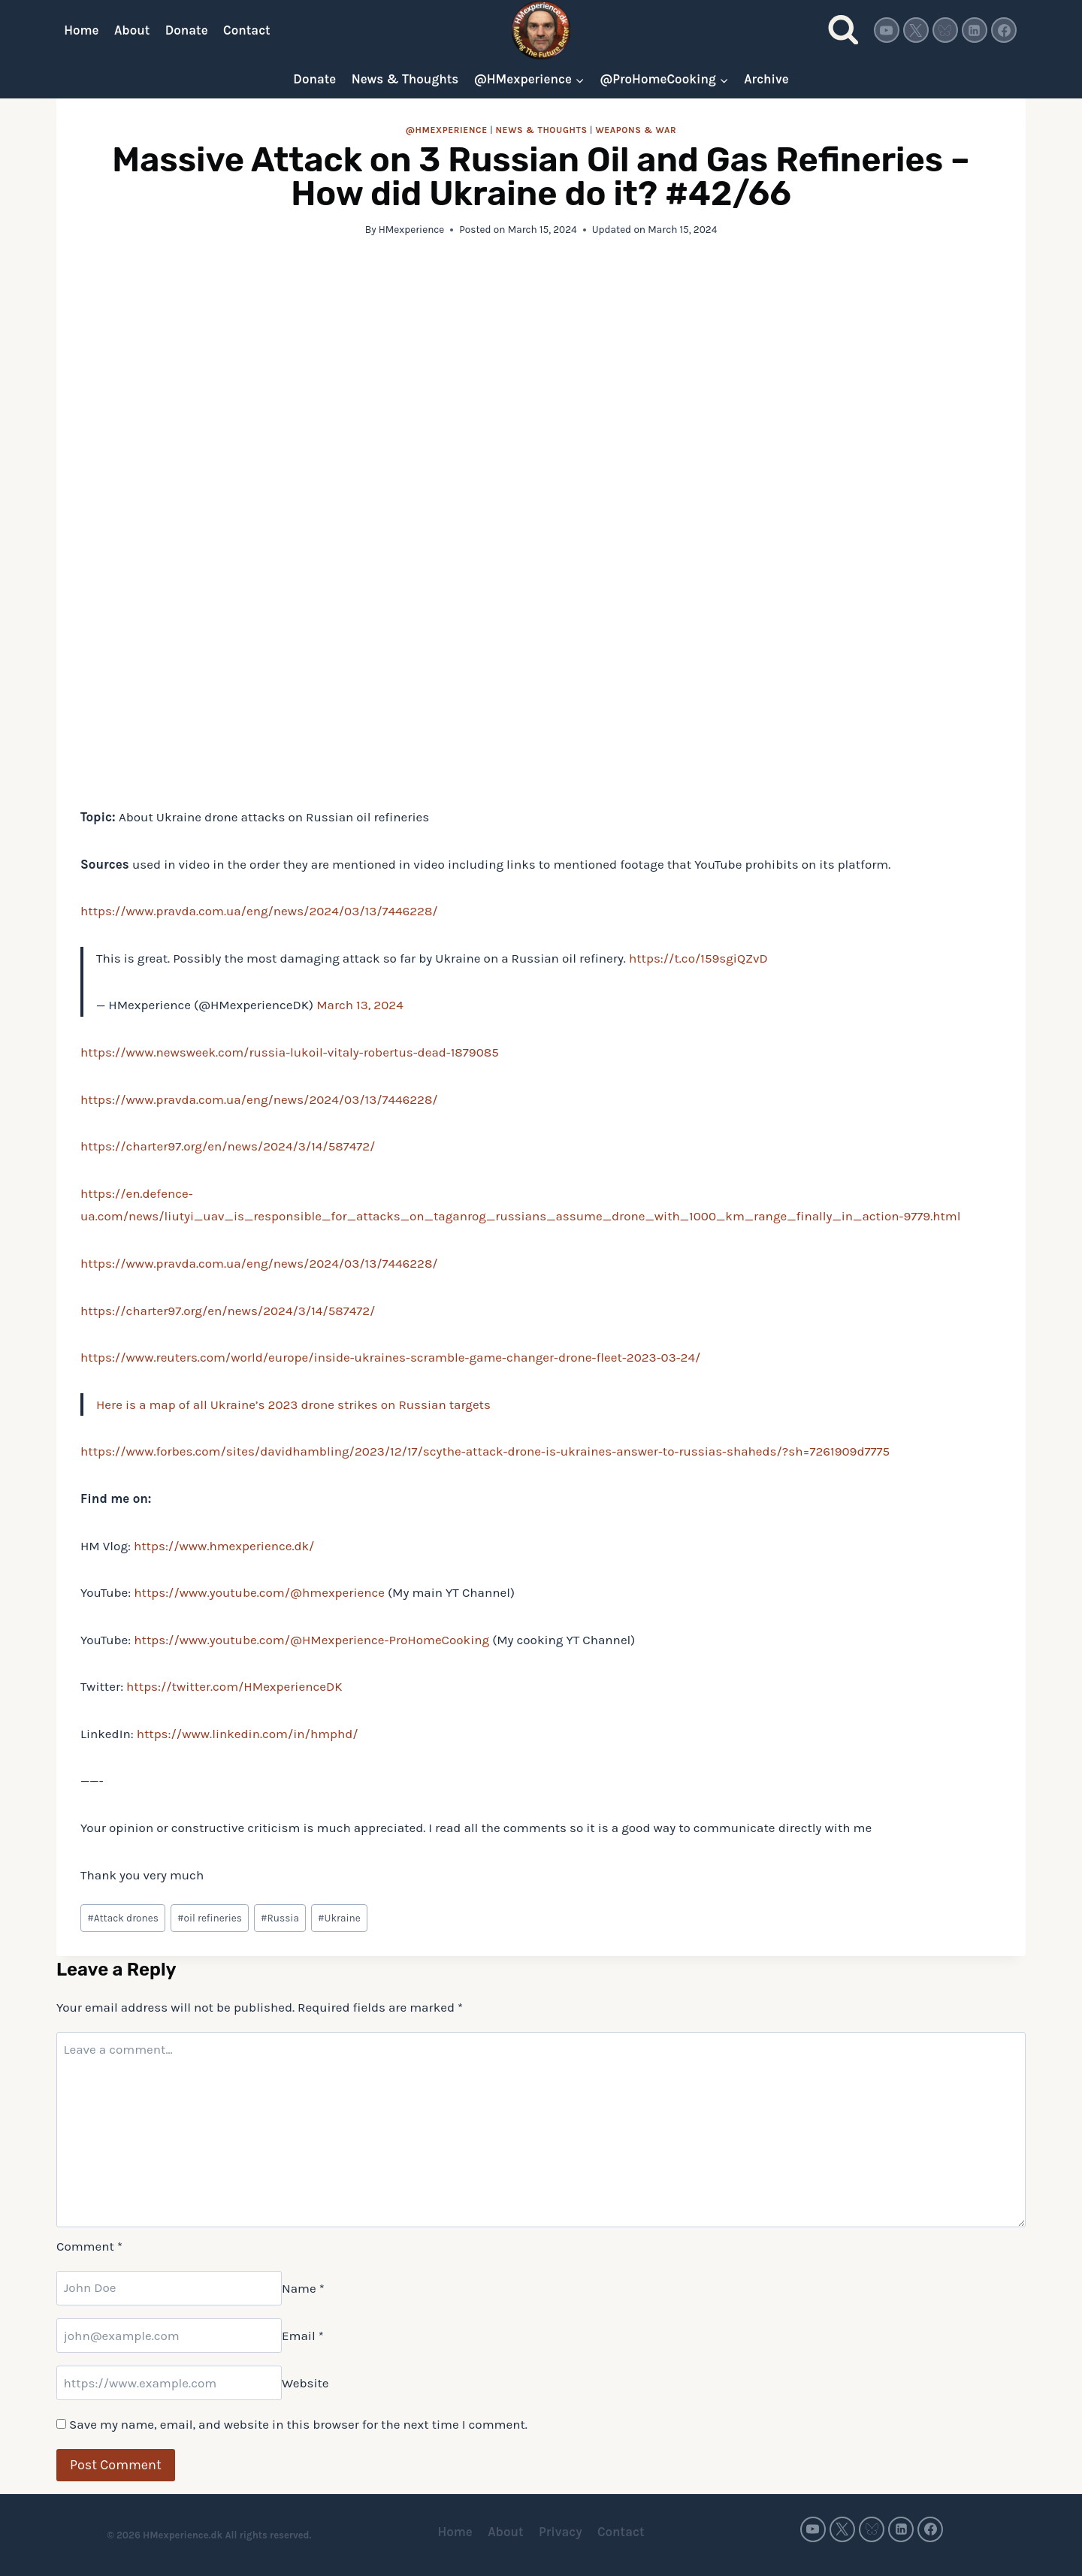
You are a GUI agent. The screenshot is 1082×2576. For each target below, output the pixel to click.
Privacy (560, 2531)
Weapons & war (635, 130)
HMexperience (412, 229)
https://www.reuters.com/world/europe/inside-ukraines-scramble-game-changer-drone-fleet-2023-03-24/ (390, 1357)
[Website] (169, 2383)
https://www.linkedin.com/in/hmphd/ (247, 1733)
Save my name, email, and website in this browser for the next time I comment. (298, 2424)
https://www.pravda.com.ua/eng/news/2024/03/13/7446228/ (259, 910)
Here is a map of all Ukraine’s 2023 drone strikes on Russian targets (293, 1404)
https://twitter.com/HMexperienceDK (234, 1686)
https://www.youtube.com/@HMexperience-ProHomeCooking (311, 1639)
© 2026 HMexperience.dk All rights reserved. (210, 2535)
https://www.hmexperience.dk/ (224, 1545)
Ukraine (339, 1918)
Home (81, 30)
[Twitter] (916, 30)
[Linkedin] (974, 30)
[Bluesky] (945, 30)
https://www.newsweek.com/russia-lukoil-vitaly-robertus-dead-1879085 (289, 1052)
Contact (246, 30)
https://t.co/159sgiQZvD (698, 958)
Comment (89, 2246)
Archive (766, 78)
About (132, 30)
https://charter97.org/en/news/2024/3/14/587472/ (227, 1145)
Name (303, 2287)
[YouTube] (886, 30)
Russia (280, 1918)
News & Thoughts (405, 78)
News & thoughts (541, 130)
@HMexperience (447, 130)
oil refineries (209, 1918)
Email (303, 2335)
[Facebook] (1004, 30)
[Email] (169, 2335)
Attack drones (123, 1918)
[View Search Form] (843, 30)
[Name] (169, 2288)
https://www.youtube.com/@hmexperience (259, 1592)
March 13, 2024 (359, 1004)
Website (305, 2382)
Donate (186, 30)
